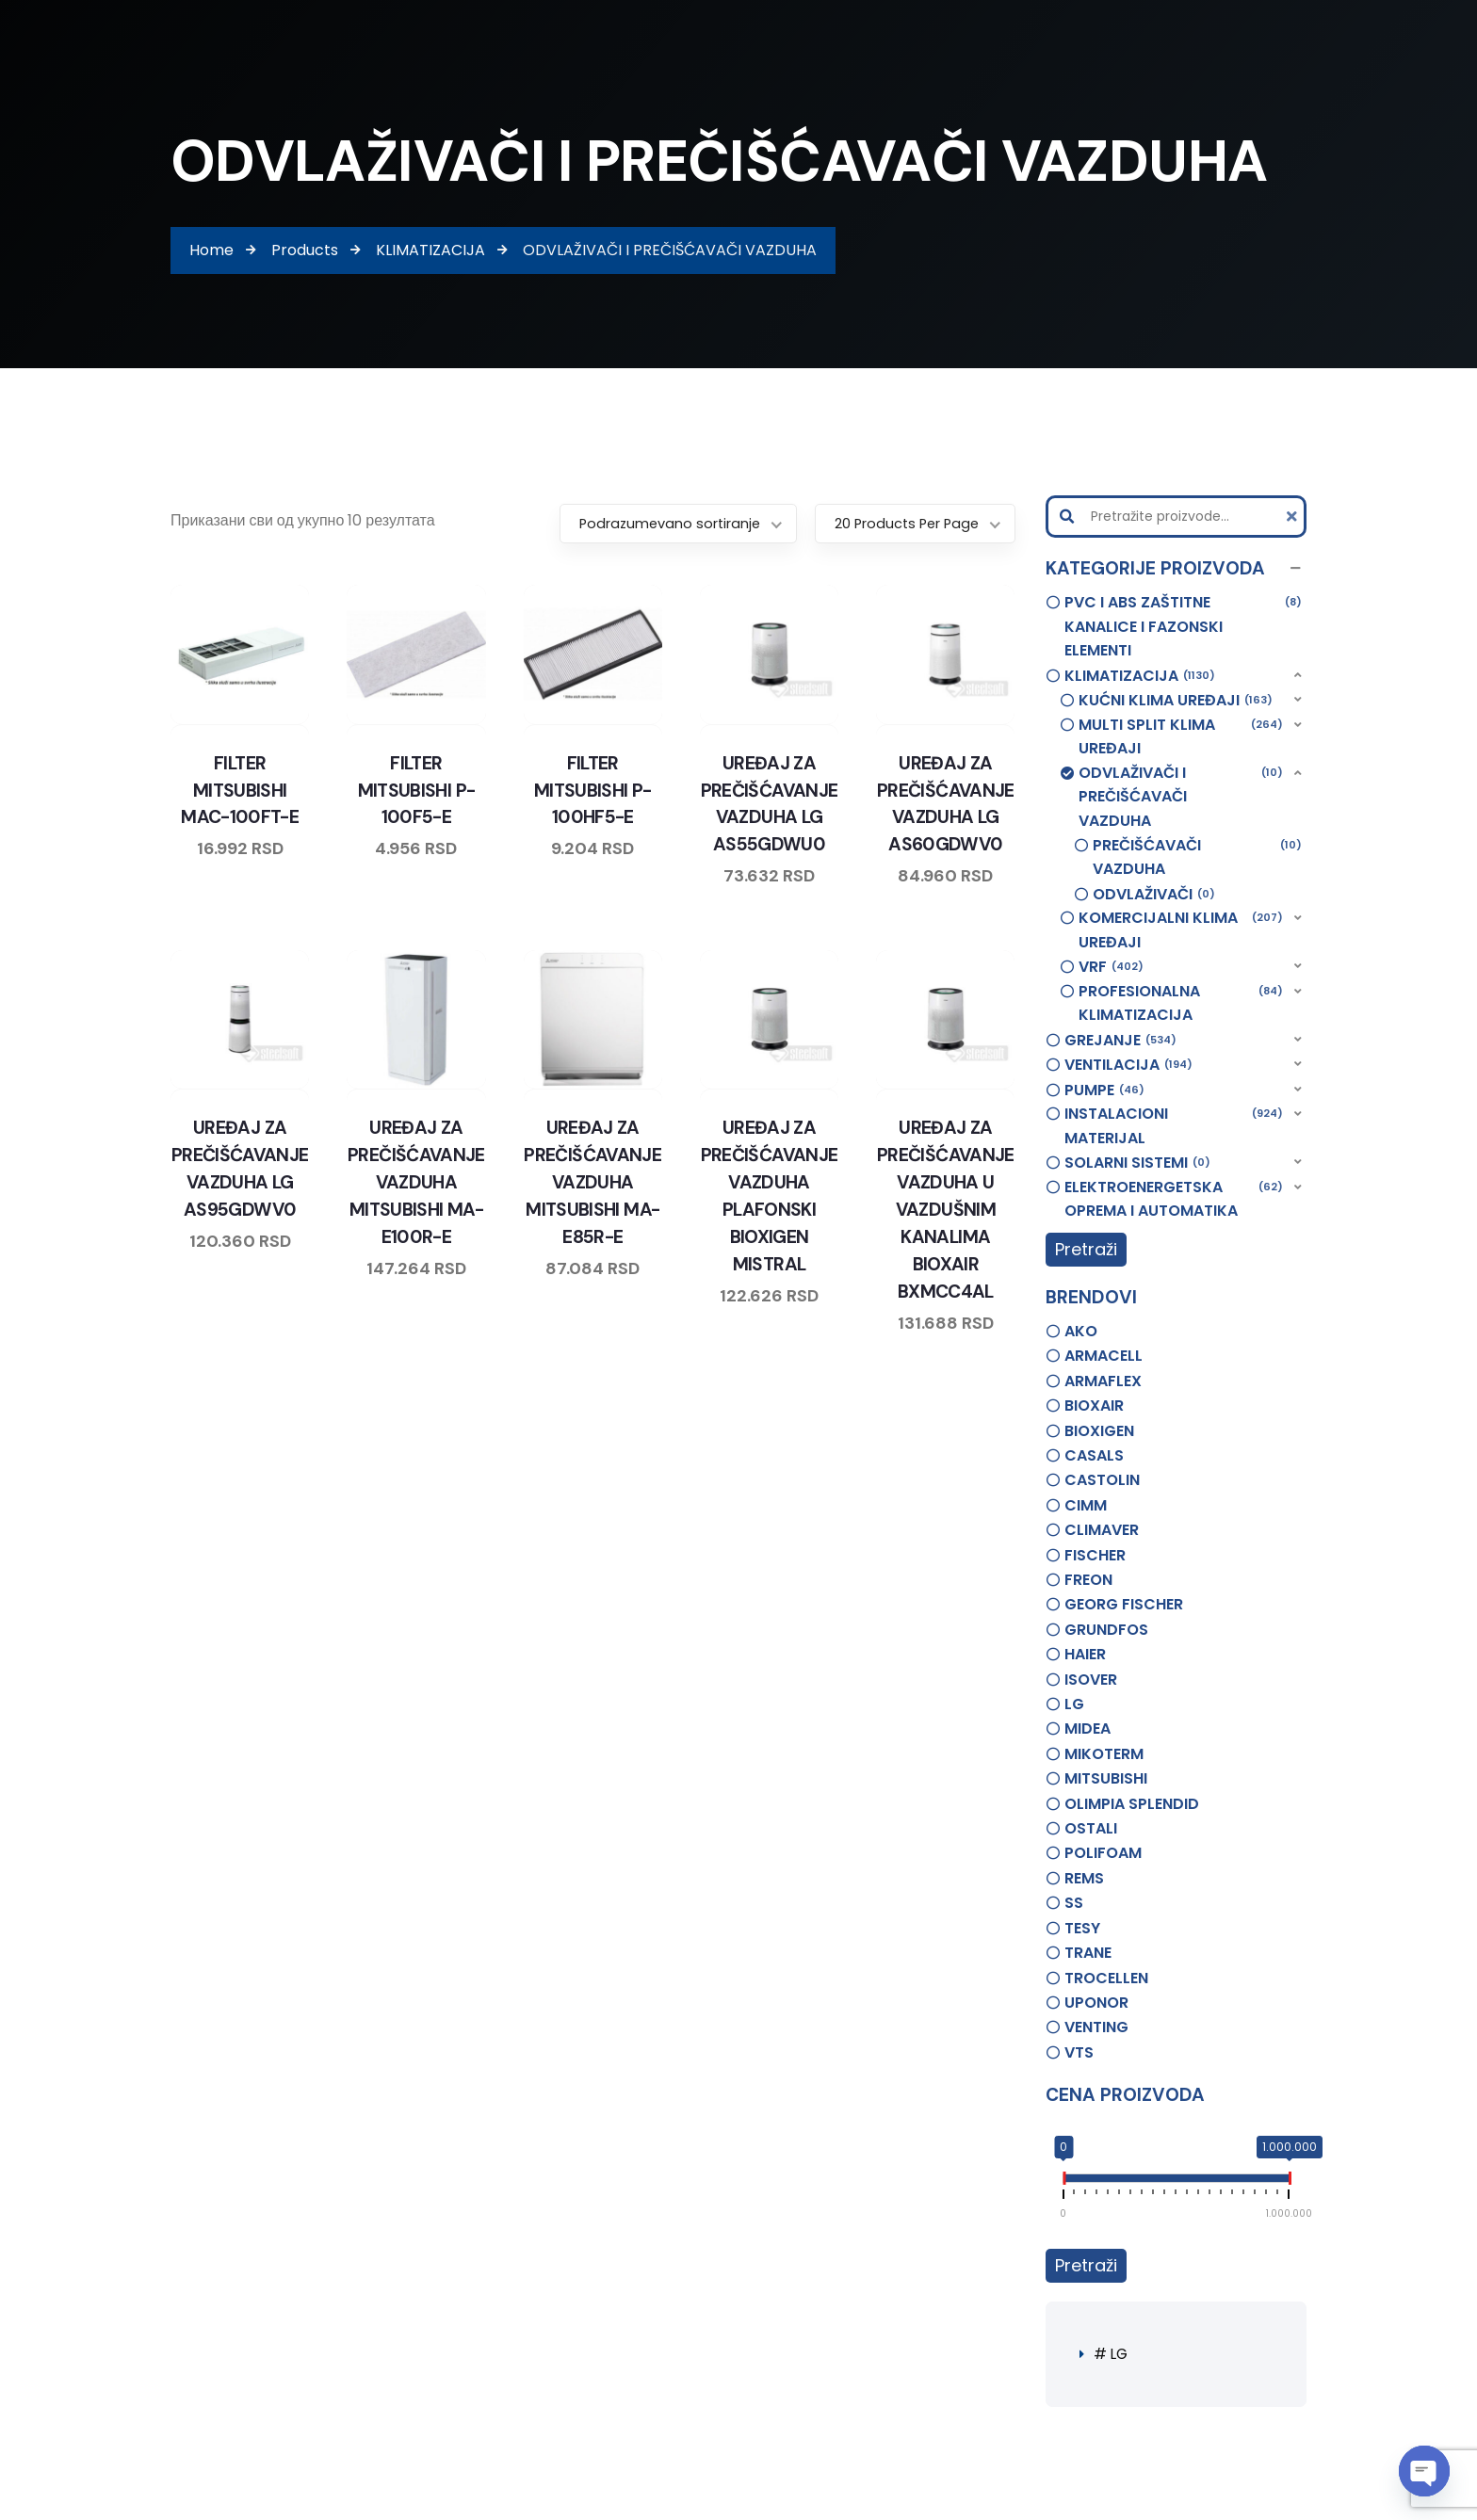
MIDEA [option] (1087, 1728)
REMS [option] (1084, 1878)
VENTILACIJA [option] (1128, 1065)
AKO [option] (1080, 1331)
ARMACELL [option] (1103, 1355)
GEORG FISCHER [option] (1123, 1604)
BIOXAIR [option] (1094, 1405)
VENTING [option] (1096, 2027)
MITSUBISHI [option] (1105, 1778)
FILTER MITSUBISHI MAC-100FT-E (239, 789)
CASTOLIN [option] (1102, 1480)
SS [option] (1073, 1903)
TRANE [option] (1088, 1952)
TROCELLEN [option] (1106, 1978)
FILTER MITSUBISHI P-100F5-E (416, 789)
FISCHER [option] (1095, 1555)
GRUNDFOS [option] (1106, 1629)
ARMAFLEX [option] (1103, 1381)
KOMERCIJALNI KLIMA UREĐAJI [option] (1181, 929)
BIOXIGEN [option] (1099, 1431)
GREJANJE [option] (1120, 1040)
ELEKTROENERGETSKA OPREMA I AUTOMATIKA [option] (1174, 1198)
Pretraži (1086, 1249)
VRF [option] (1111, 967)
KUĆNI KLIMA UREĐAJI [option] (1176, 700)
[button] (1176, 569)
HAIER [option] (1085, 1654)
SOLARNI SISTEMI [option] (1137, 1163)
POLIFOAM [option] (1103, 1853)
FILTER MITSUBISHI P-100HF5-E (592, 789)
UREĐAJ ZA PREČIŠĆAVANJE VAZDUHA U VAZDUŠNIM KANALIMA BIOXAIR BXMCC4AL (945, 1206)
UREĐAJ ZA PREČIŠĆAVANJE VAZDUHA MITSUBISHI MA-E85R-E (593, 1180)
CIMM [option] (1085, 1505)
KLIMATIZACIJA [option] (1139, 676)
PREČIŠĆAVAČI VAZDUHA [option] (1198, 856)
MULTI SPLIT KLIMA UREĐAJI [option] (1181, 736)
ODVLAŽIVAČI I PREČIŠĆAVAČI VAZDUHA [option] (1181, 796)
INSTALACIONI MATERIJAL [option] (1174, 1125)
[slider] (1063, 2182)
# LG (1111, 2354)
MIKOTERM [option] (1104, 1754)
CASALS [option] (1094, 1455)
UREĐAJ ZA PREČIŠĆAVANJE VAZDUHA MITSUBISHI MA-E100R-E (416, 1180)
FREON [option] (1088, 1580)
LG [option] (1074, 1704)
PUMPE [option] (1104, 1090)
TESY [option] (1082, 1928)
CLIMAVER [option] (1101, 1530)
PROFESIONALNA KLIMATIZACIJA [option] (1181, 1002)
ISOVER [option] (1090, 1679)
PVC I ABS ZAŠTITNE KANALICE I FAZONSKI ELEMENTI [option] (1183, 625)
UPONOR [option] (1096, 2002)
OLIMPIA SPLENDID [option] (1131, 1804)
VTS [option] (1079, 2052)
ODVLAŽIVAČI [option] (1154, 894)
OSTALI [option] (1090, 1828)
